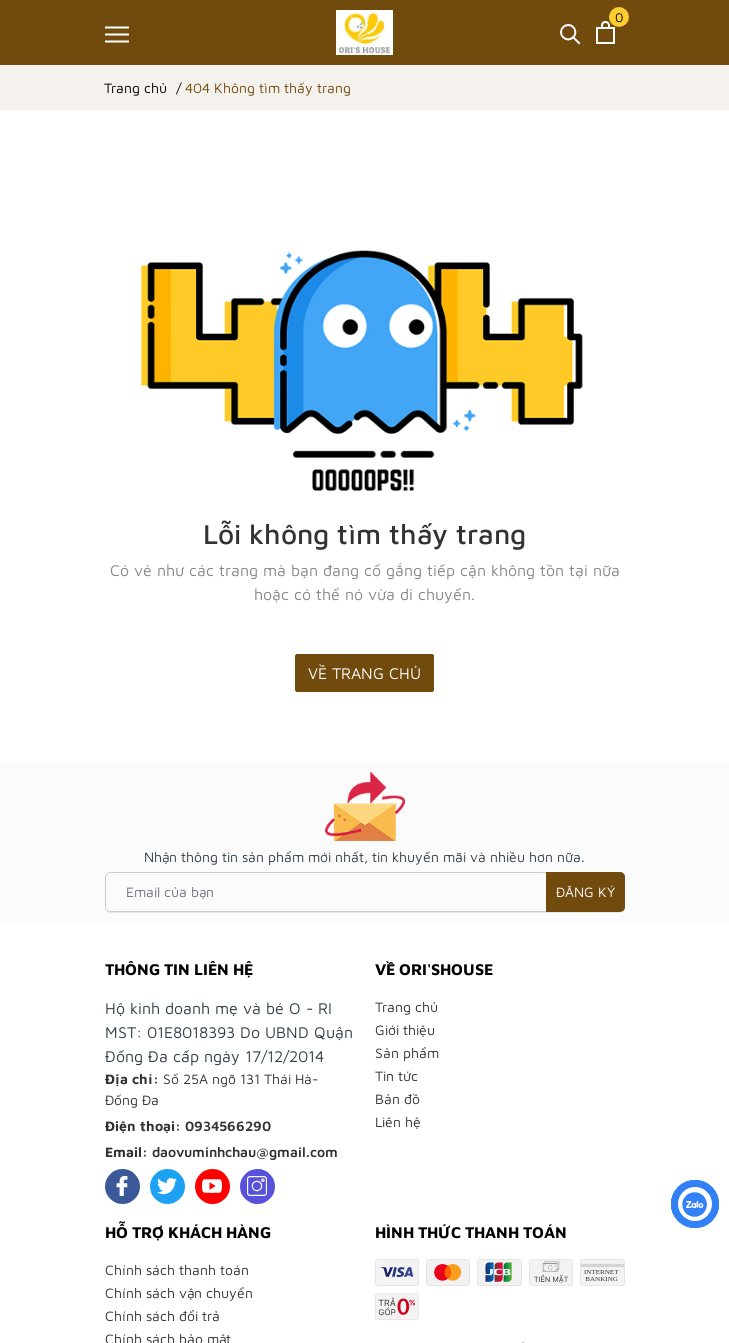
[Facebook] (122, 1186)
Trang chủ (406, 1006)
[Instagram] (257, 1186)
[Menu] (117, 34)
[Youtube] (212, 1186)
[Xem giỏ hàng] (605, 32)
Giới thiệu (405, 1029)
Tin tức (396, 1075)
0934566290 (228, 1125)
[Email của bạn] (365, 892)
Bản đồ (397, 1098)
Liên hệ (398, 1121)
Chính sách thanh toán (177, 1269)
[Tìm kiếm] (570, 32)
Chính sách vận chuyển (179, 1292)
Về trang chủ (364, 673)
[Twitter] (167, 1186)
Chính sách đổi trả (162, 1315)
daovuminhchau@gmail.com (245, 1151)
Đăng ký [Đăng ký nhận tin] (585, 891)
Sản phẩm (407, 1052)
